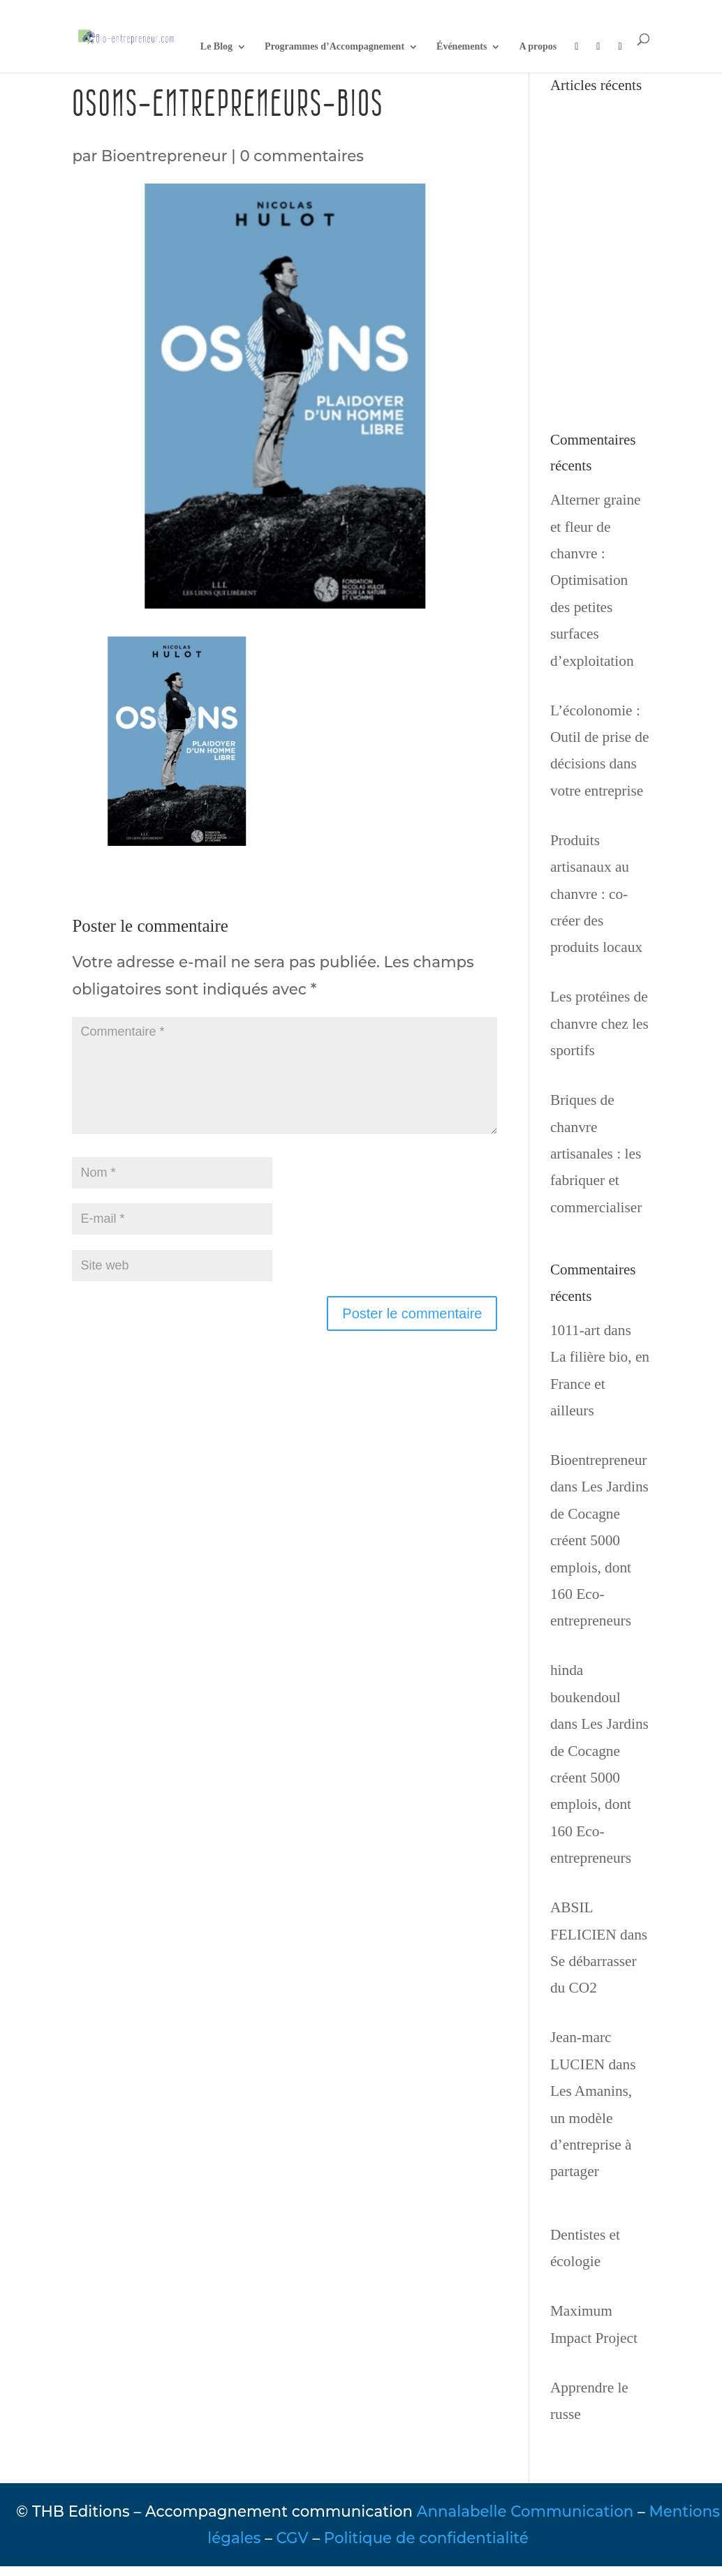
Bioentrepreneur (164, 156)
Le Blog (216, 47)
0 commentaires (302, 156)
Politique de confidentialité (426, 2538)
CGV (293, 2538)
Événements (461, 47)
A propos (538, 47)
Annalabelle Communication (525, 2511)
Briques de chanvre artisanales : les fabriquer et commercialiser (596, 1154)
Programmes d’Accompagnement (334, 47)
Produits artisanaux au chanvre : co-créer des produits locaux (596, 894)
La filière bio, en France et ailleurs (599, 1383)
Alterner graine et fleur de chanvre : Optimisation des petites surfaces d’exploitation (595, 580)
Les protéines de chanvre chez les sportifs (599, 1023)
